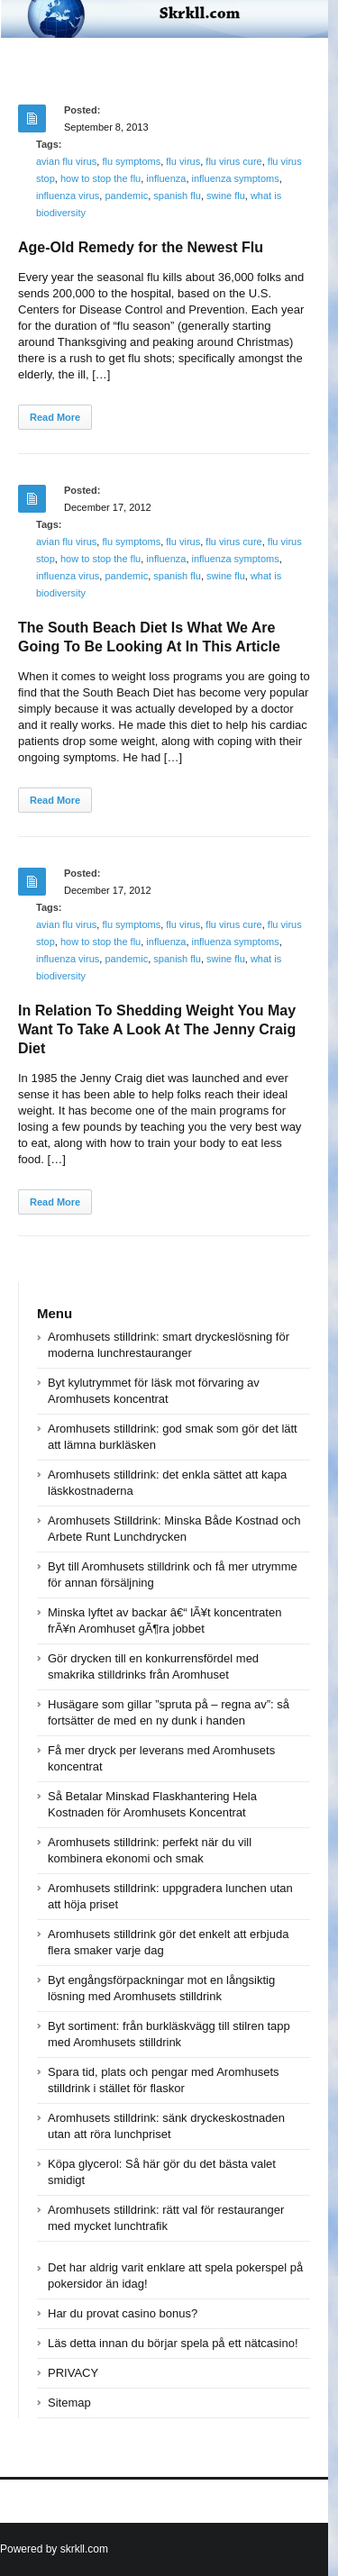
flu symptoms (131, 161)
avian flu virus (66, 161)
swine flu (225, 195)
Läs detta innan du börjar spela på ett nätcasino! (173, 2343)
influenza (166, 178)
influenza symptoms (235, 178)
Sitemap (69, 2402)
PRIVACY (73, 2373)
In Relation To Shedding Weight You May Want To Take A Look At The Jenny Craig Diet (157, 1029)
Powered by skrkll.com (54, 2549)
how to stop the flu (100, 178)
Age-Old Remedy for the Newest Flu (140, 247)
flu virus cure (233, 161)
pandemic (126, 195)
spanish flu (177, 195)
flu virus (183, 161)
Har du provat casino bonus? (122, 2313)
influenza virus (67, 195)
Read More (55, 417)
